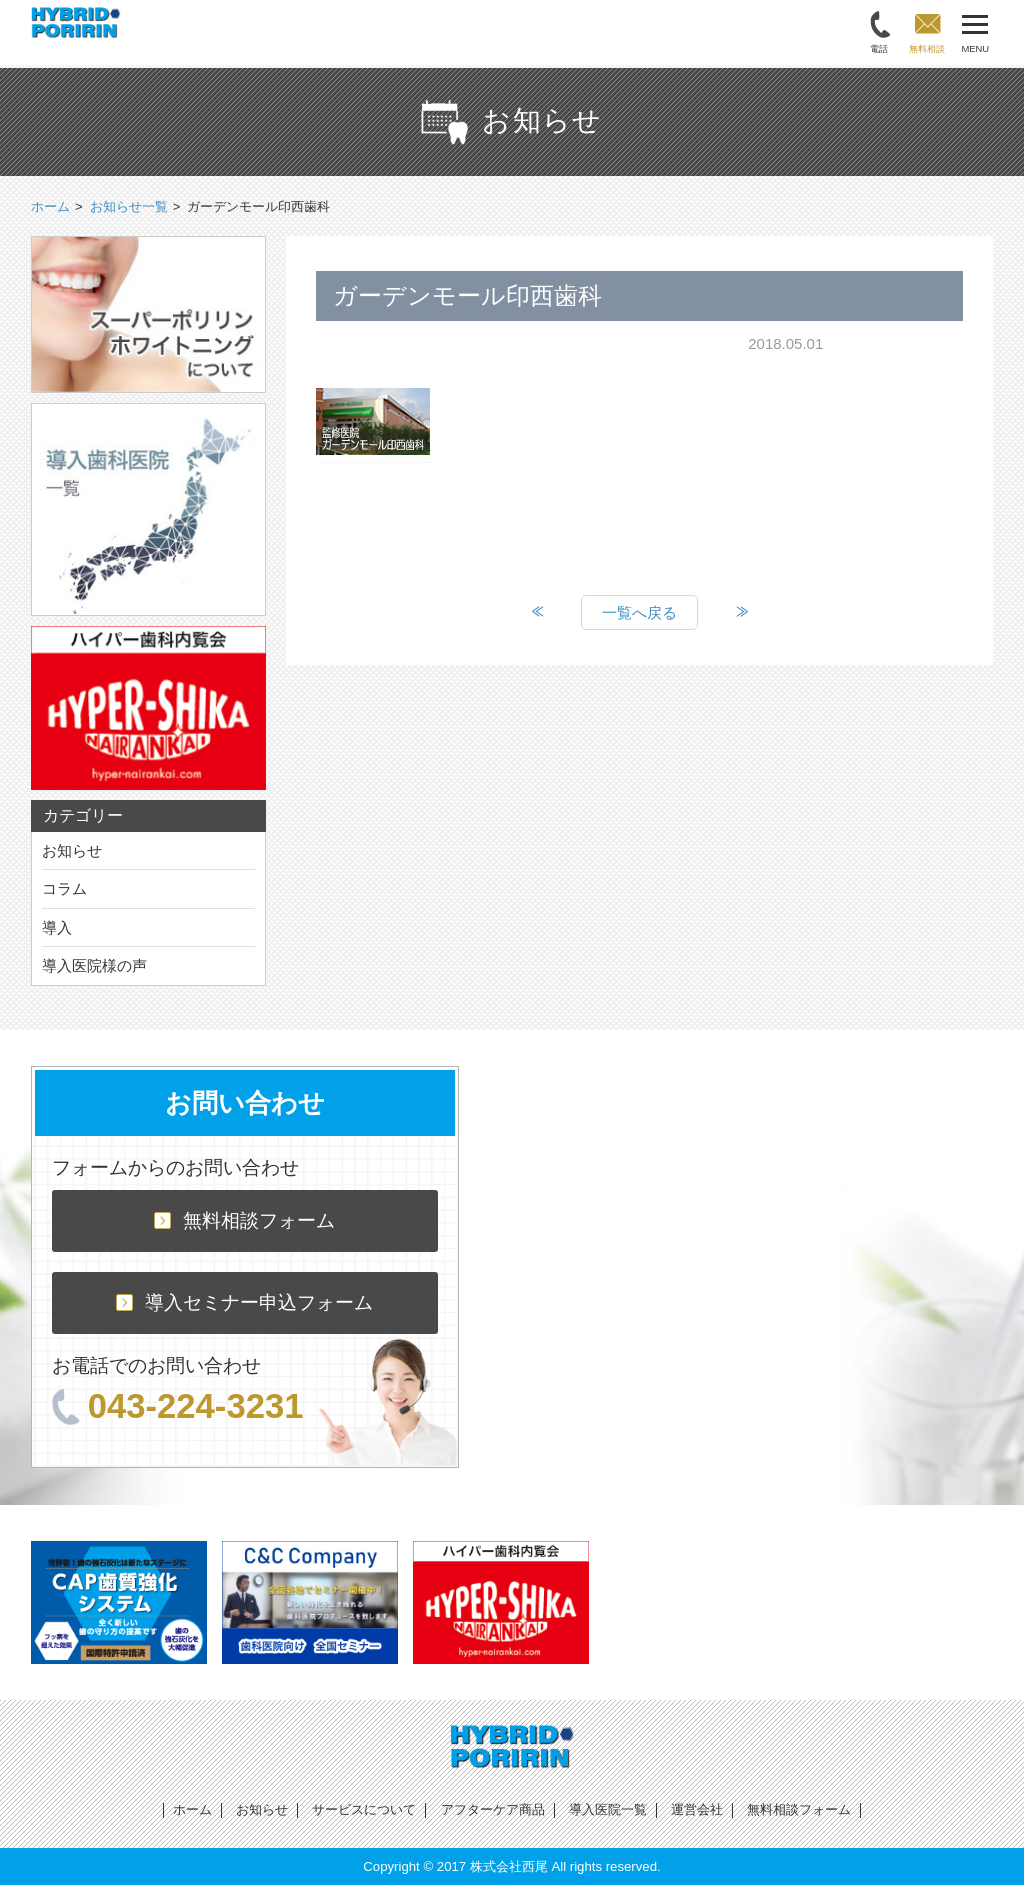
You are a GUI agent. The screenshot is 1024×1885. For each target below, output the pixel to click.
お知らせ (72, 850)
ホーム (192, 1809)
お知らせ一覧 (129, 206)
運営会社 (697, 1809)
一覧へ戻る (639, 612)
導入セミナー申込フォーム (244, 1302)
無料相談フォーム (244, 1220)
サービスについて (364, 1809)
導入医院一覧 (608, 1809)
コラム (64, 888)
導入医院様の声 (94, 965)
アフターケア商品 (493, 1809)
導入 (57, 927)
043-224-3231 (178, 1406)
